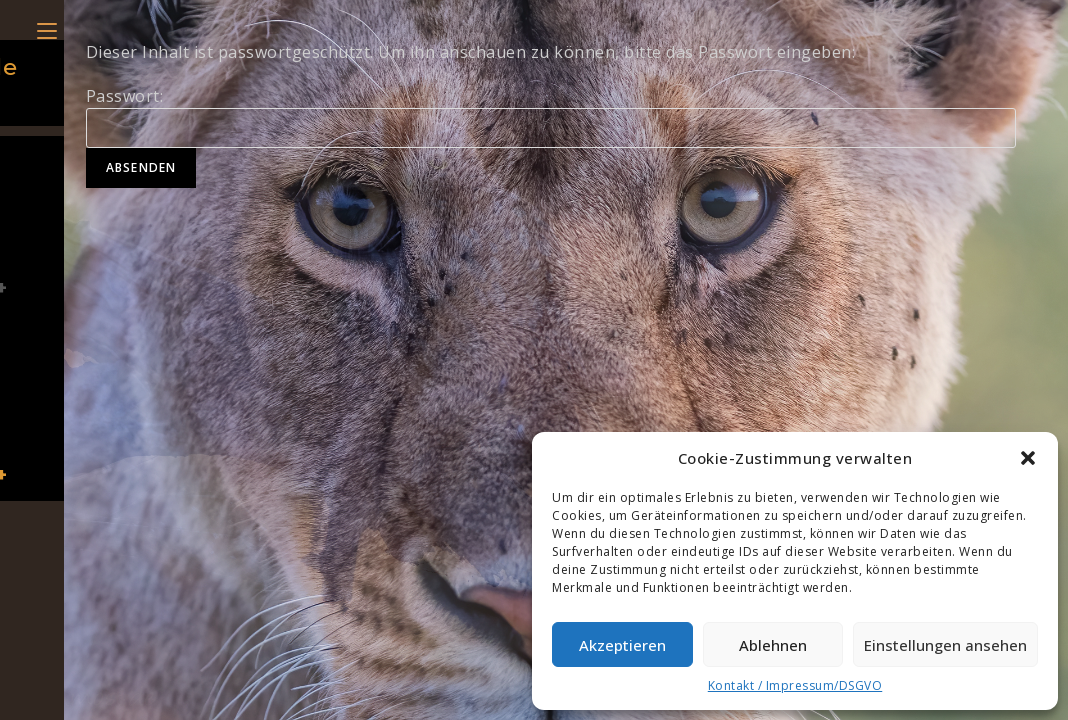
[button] (1028, 458)
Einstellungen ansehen (945, 645)
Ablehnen (773, 645)
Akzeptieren (622, 645)
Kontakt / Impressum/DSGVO (795, 685)
